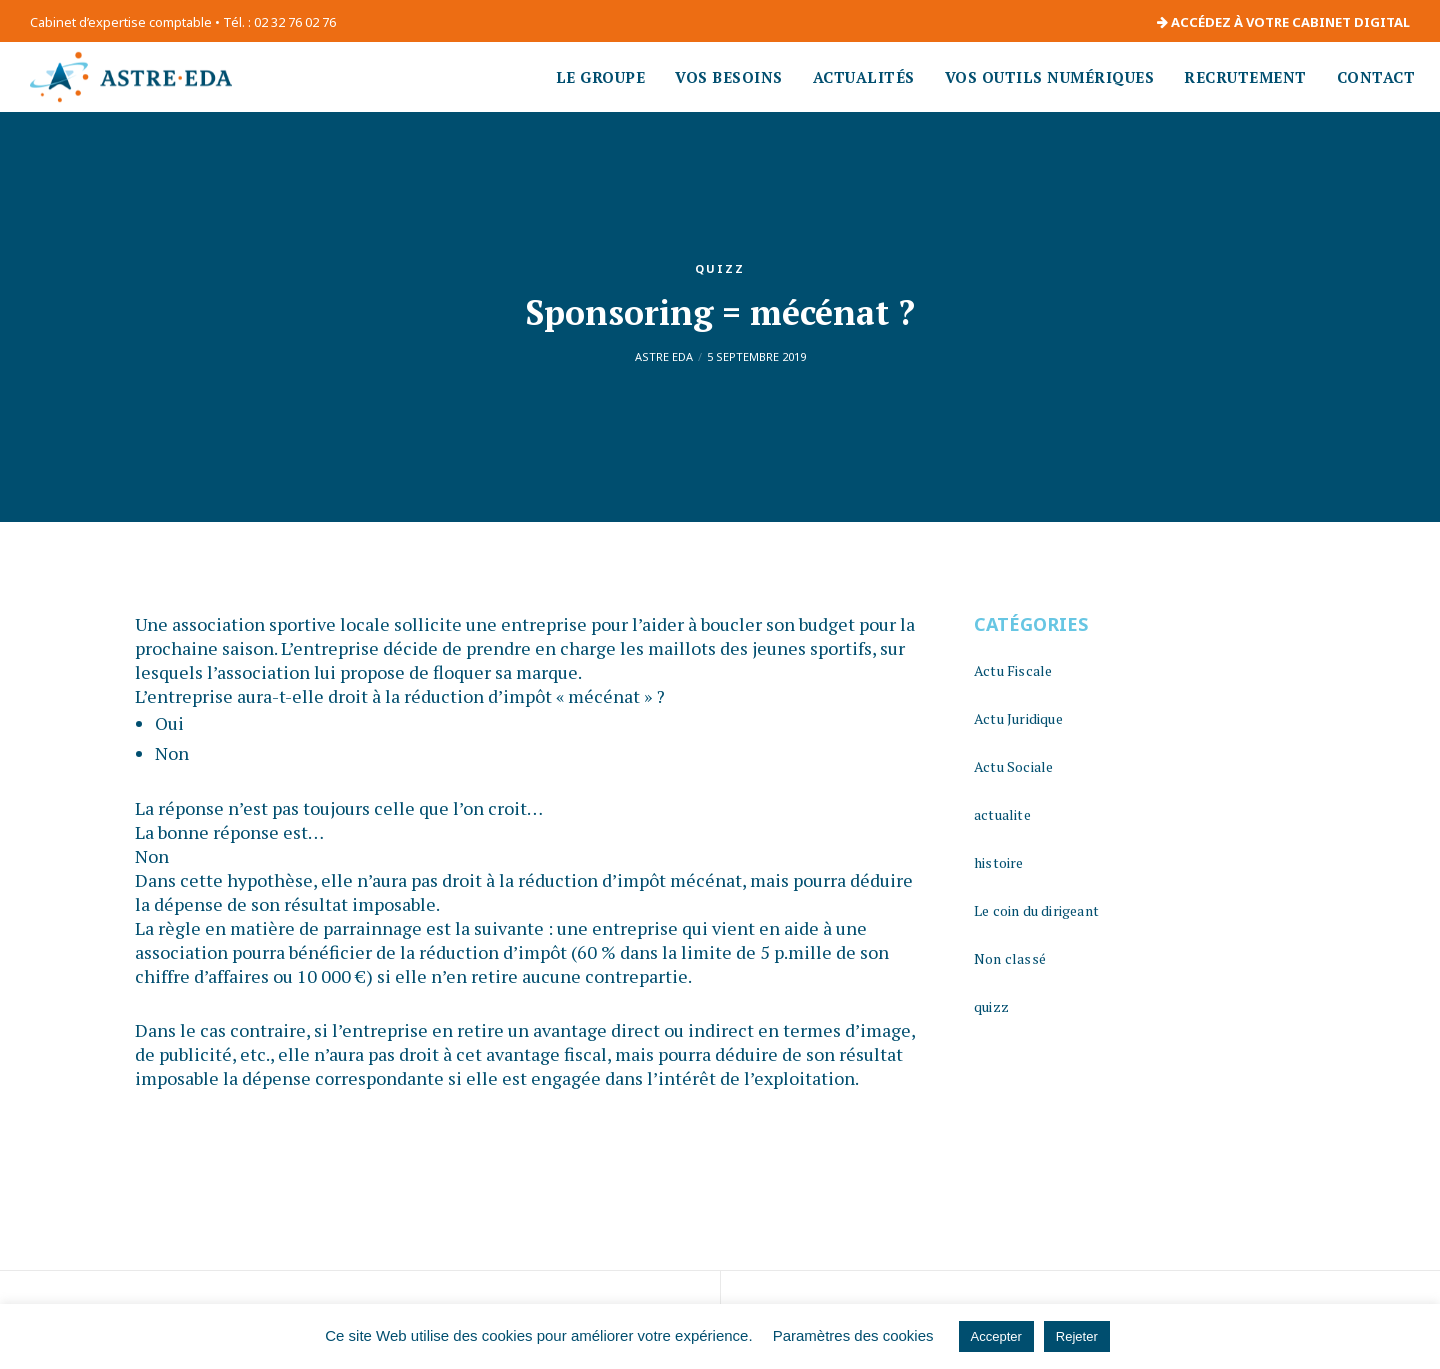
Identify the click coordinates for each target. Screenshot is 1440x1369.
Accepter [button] (996, 1336)
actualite (1002, 814)
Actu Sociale (1013, 766)
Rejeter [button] (1077, 1336)
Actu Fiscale (1013, 670)
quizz (720, 268)
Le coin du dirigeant (1036, 910)
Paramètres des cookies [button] (853, 1335)
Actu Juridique (1018, 718)
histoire (999, 862)
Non (172, 753)
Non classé (1010, 958)
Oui (169, 723)
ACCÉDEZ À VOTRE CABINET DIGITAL (1283, 22)
